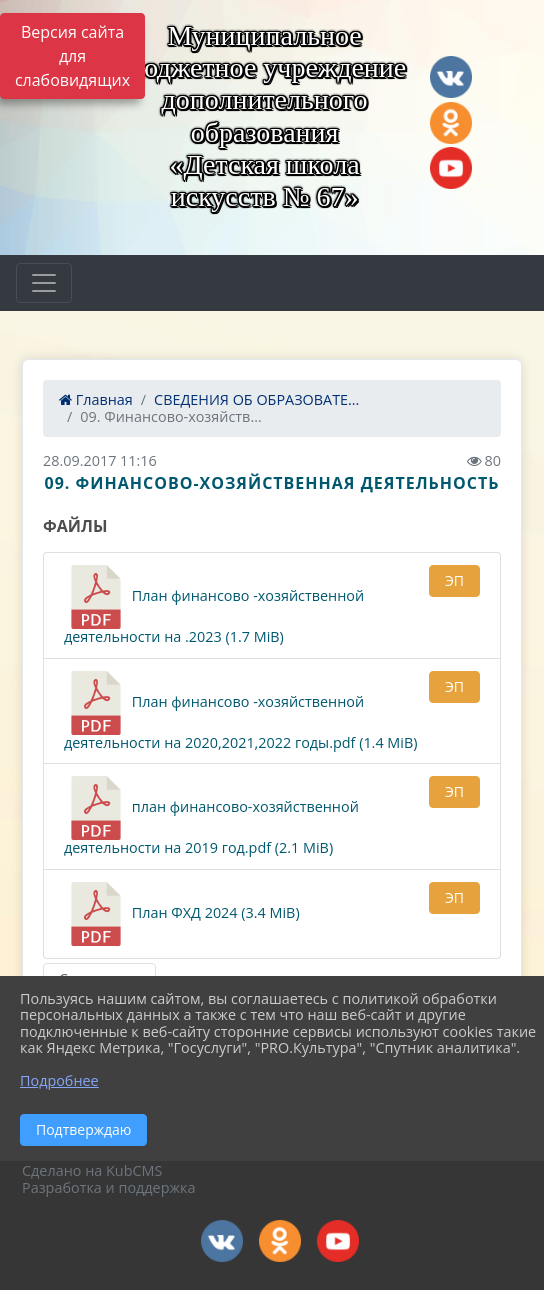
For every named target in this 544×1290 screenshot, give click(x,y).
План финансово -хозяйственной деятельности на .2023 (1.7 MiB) (214, 605)
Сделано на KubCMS (92, 1170)
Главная (96, 399)
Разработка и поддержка (108, 1187)
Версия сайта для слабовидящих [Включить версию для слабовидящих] (72, 56)
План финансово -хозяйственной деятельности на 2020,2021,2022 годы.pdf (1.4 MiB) (240, 711)
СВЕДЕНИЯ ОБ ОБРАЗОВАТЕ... (256, 399)
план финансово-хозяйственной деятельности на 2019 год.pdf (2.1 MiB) (211, 816)
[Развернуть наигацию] (44, 283)
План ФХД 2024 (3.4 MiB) (182, 914)
